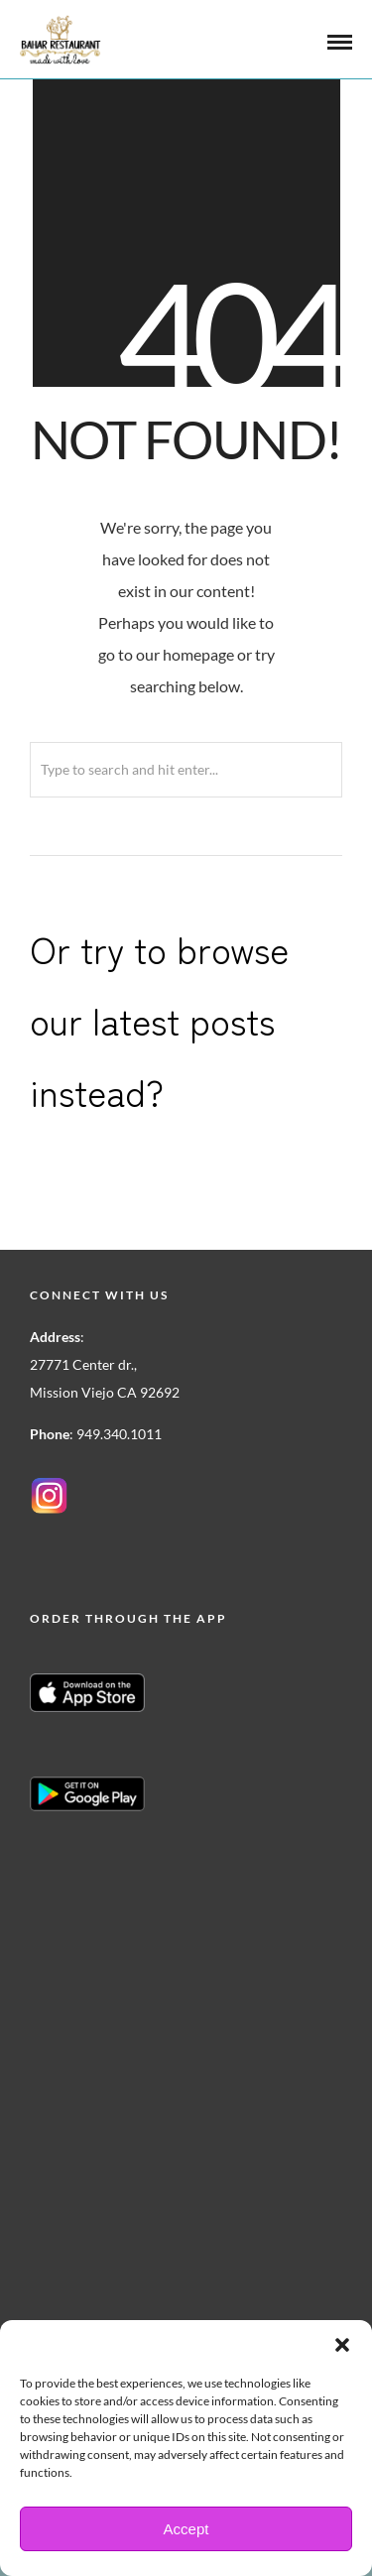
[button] (342, 2345)
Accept (186, 2528)
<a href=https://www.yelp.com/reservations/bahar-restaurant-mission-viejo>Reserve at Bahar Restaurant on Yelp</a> (154, 2043)
